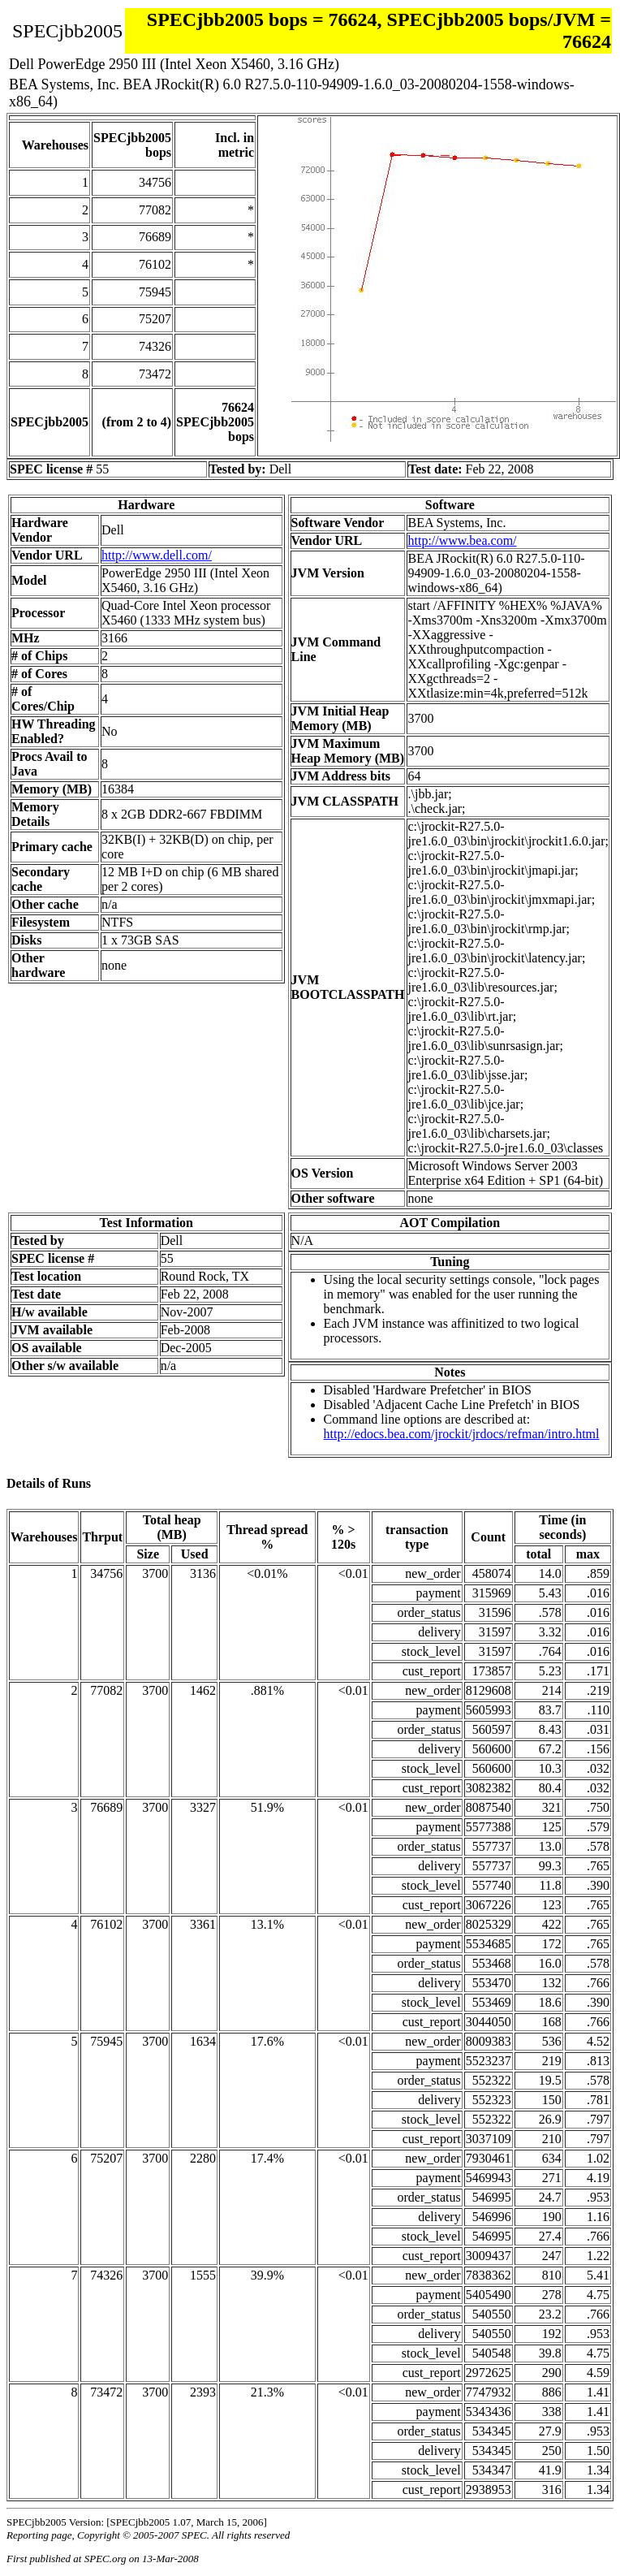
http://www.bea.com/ (461, 540)
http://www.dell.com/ (156, 555)
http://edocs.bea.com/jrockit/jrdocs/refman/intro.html (462, 1434)
